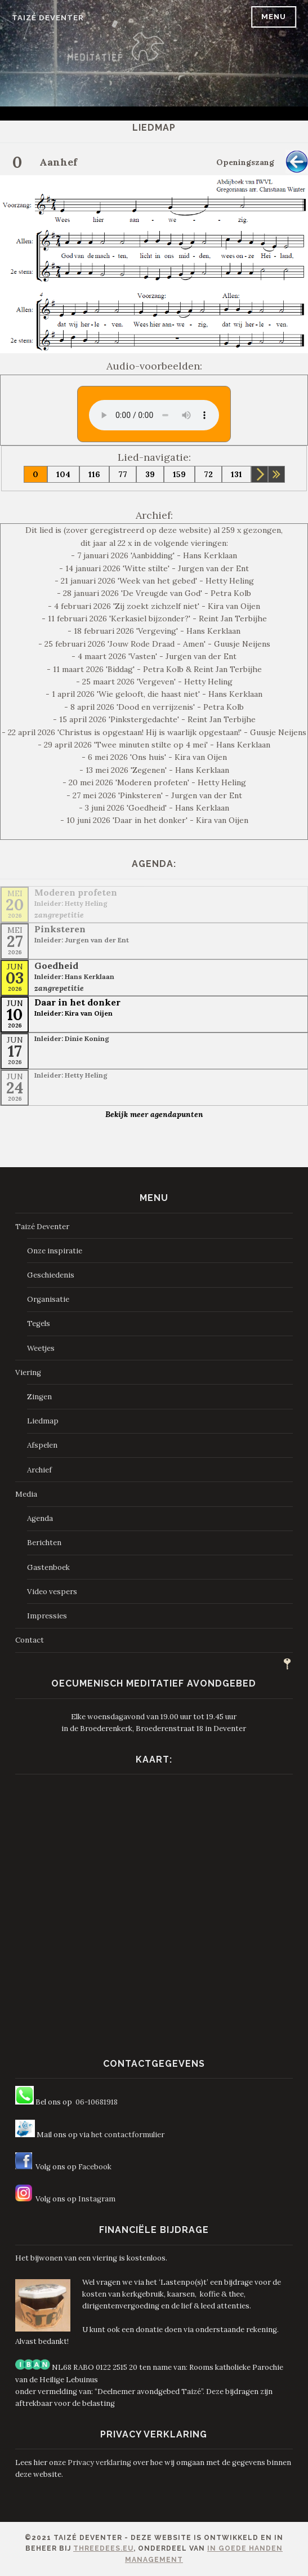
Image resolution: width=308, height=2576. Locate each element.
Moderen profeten (75, 892)
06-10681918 (96, 2102)
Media (26, 1494)
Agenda (40, 1518)
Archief (39, 1470)
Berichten (44, 1542)
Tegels (38, 1323)
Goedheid (56, 965)
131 (236, 474)
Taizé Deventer (48, 18)
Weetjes (41, 1348)
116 (94, 474)
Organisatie (48, 1299)
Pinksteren (60, 929)
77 (122, 474)
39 (150, 474)
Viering (28, 1372)
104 (63, 474)
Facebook (94, 2167)
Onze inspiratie (54, 1251)
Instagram (96, 2199)
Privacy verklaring (99, 2462)
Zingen (39, 1397)
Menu (273, 16)
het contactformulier (127, 2134)
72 (208, 474)
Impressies (47, 1616)
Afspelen (42, 1445)
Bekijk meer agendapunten (154, 1114)
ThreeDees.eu (103, 2548)
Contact (29, 1640)
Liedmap (43, 1421)
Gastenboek (48, 1567)
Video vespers (52, 1591)
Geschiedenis (50, 1275)
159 (179, 474)
